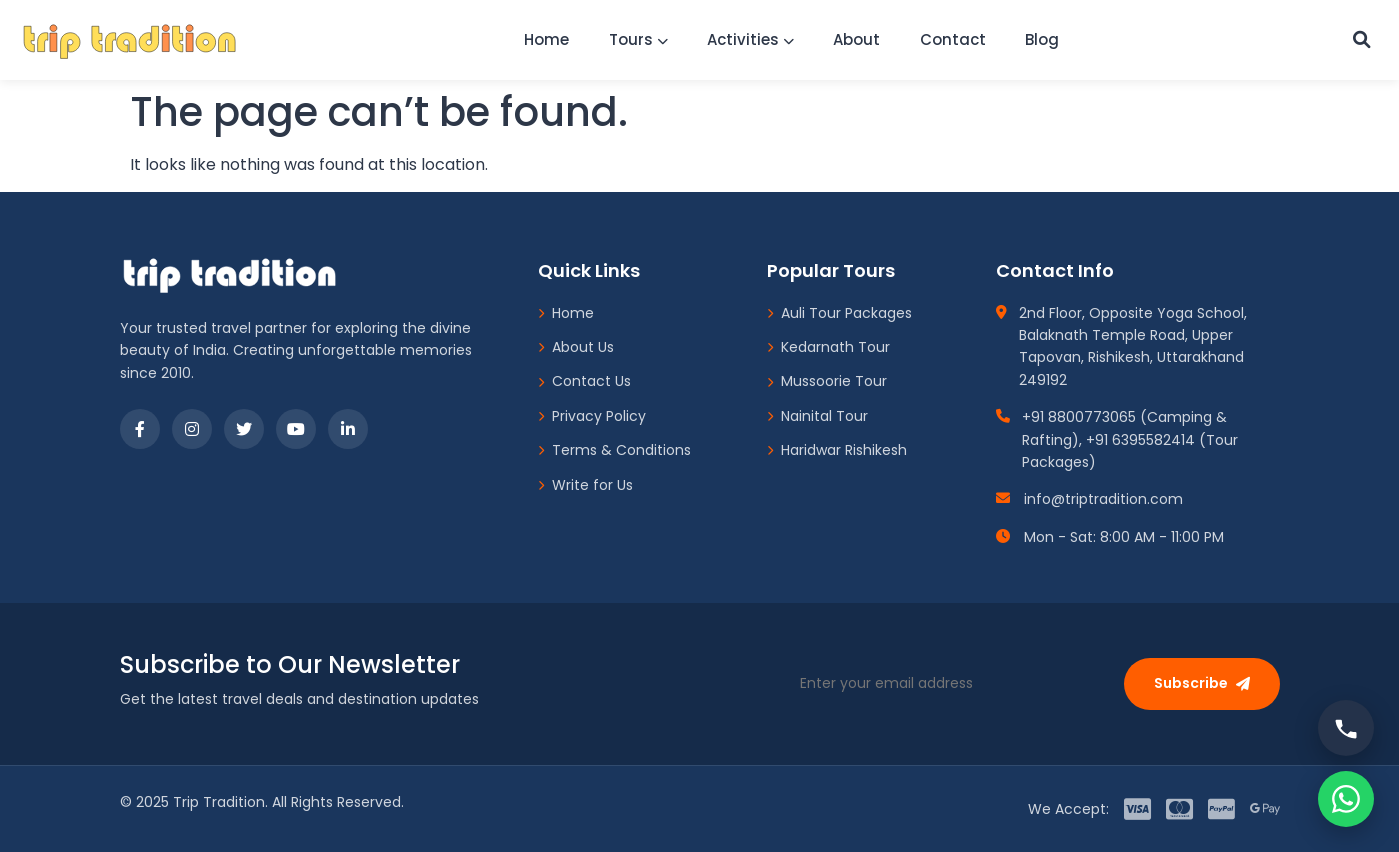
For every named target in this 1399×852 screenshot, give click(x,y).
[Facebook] (140, 429)
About (856, 39)
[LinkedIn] (348, 429)
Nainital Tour (817, 416)
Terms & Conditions (614, 450)
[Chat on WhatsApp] (1346, 799)
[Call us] (1346, 728)
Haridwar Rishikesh (837, 450)
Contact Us (584, 381)
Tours (634, 39)
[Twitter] (244, 429)
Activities (748, 39)
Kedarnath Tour (828, 347)
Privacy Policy (592, 416)
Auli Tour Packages (839, 313)
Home (541, 39)
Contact (954, 39)
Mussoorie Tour (827, 381)
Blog (1045, 39)
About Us (576, 347)
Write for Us (585, 485)
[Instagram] (192, 429)
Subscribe (1202, 683)
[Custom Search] (1360, 40)
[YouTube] (296, 429)
